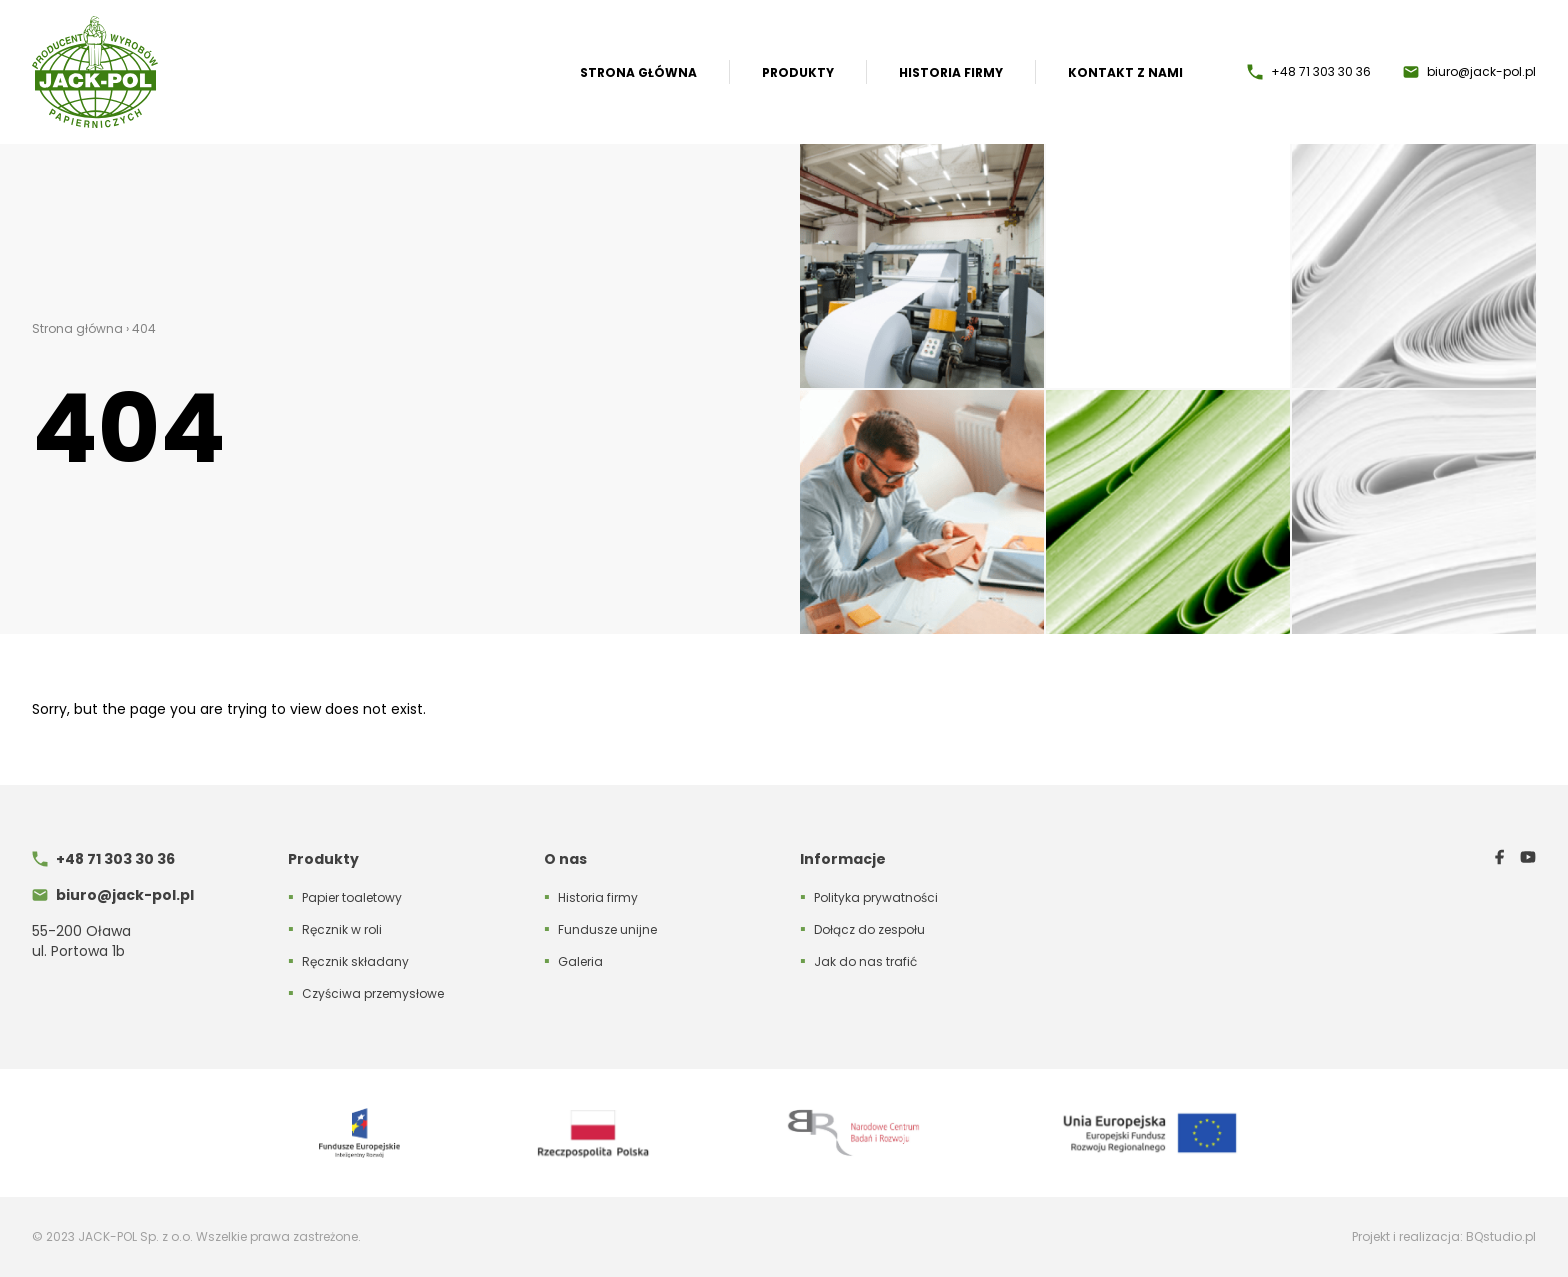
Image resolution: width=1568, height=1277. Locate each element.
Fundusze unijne (607, 929)
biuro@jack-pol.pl (1481, 72)
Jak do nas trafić (865, 961)
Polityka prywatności (876, 897)
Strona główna (638, 72)
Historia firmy (951, 72)
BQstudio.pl (1501, 1236)
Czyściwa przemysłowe (373, 993)
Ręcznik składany (355, 961)
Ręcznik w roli (342, 929)
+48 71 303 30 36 (1321, 72)
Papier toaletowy (352, 897)
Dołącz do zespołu (869, 929)
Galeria (580, 961)
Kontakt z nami (1125, 72)
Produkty (798, 72)
